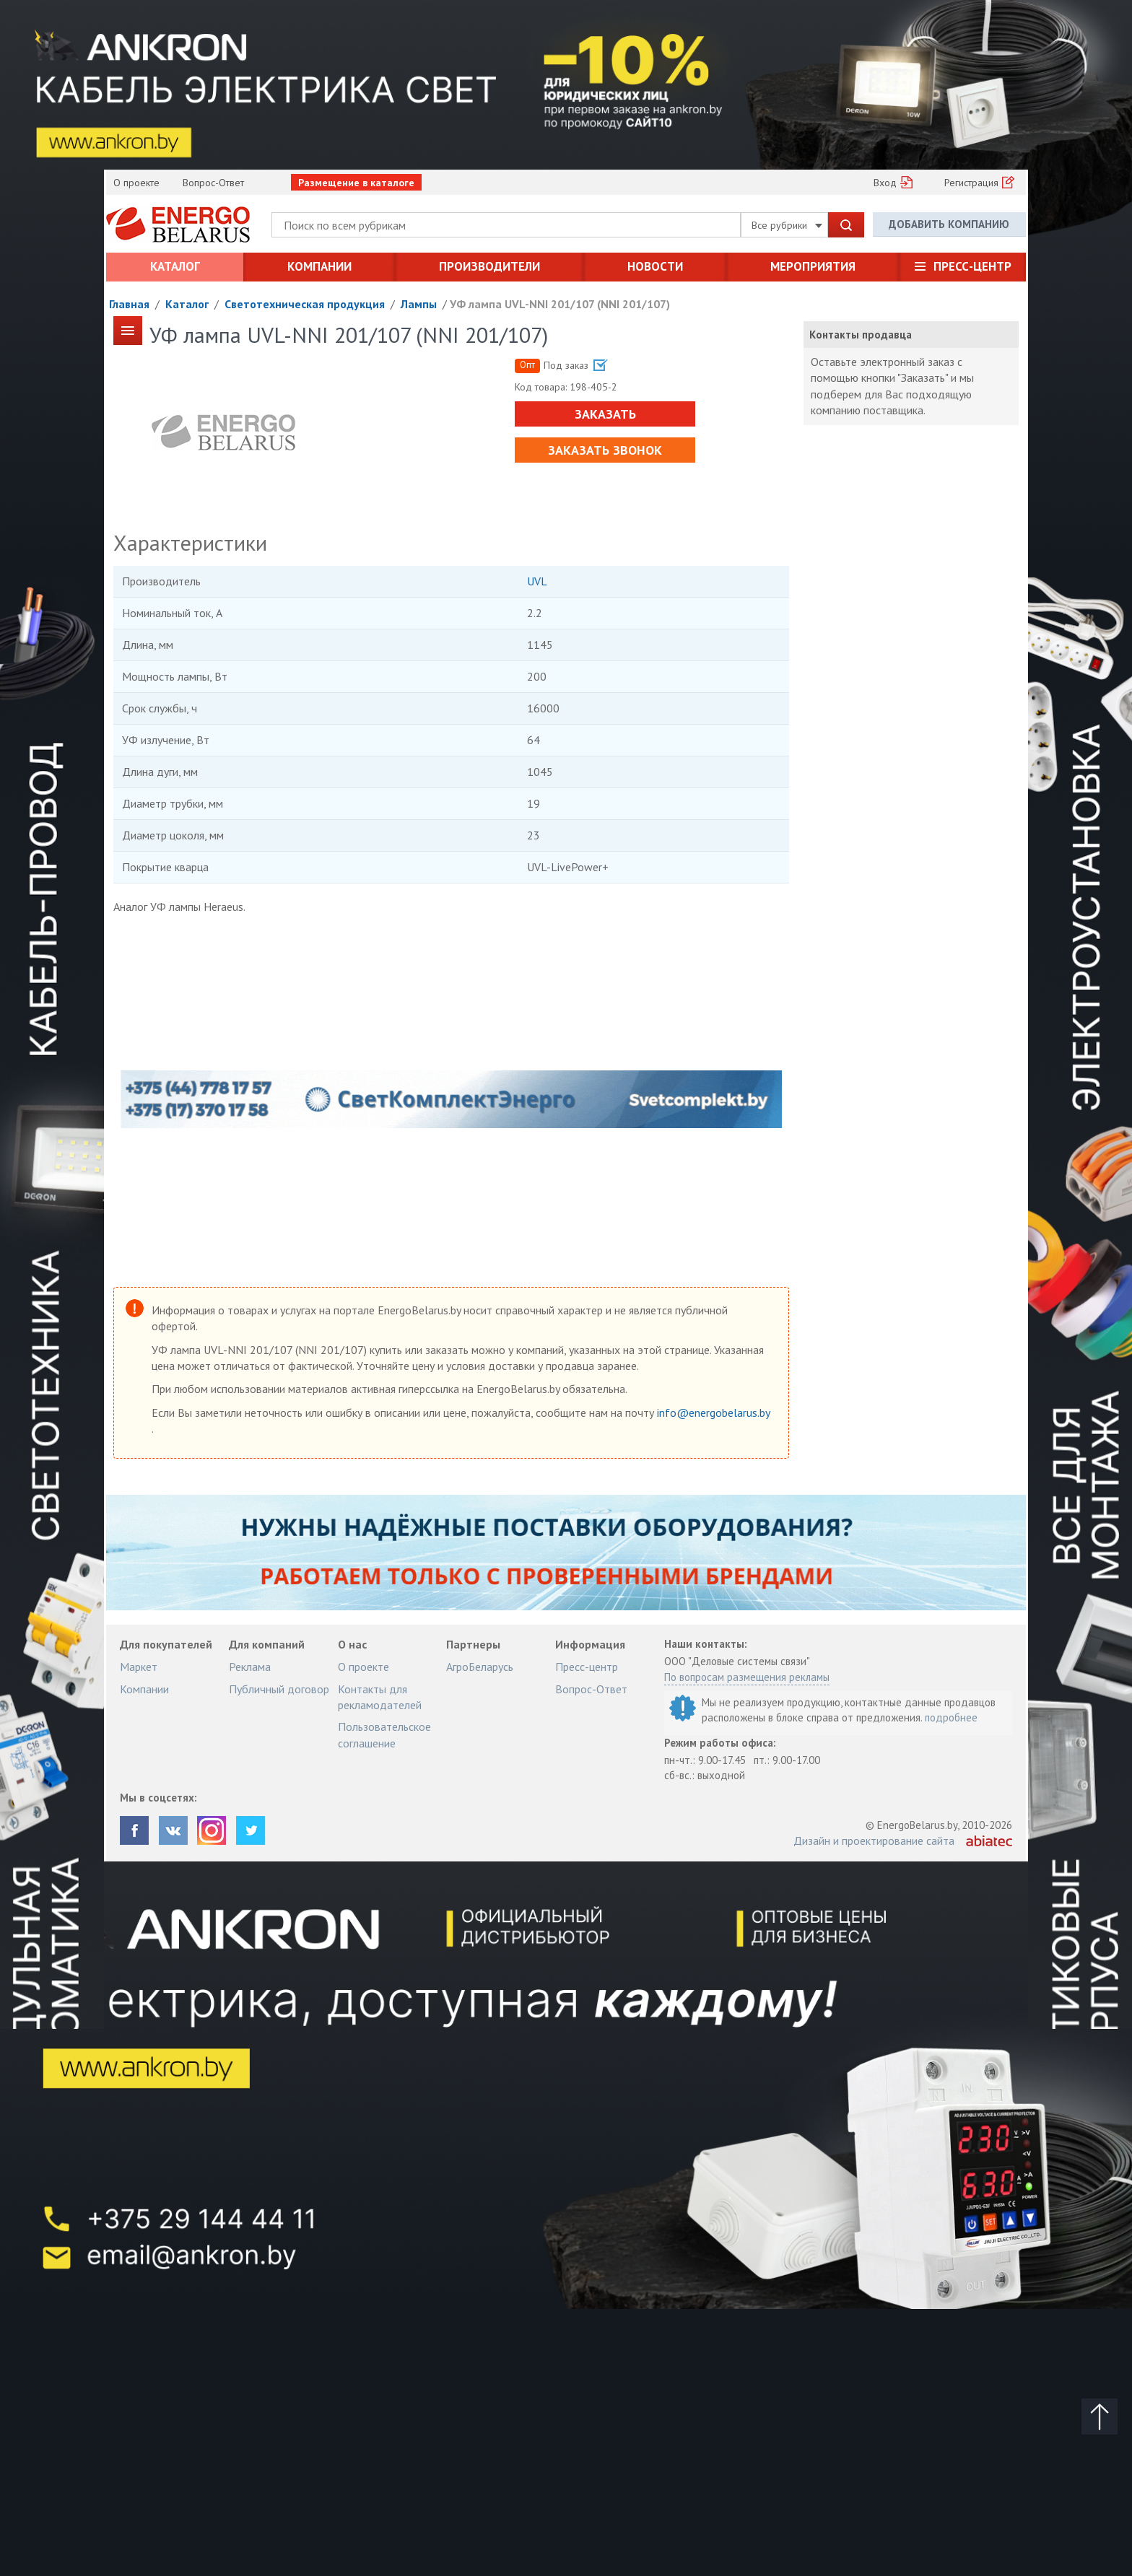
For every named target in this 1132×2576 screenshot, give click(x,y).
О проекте (136, 182)
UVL (537, 581)
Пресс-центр (972, 266)
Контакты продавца (860, 334)
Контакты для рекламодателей (380, 1697)
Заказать (604, 414)
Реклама (250, 1666)
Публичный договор (279, 1689)
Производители (489, 266)
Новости (655, 266)
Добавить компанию (949, 224)
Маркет (138, 1666)
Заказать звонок (605, 450)
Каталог (175, 266)
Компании (319, 266)
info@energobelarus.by (713, 1412)
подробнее (951, 1717)
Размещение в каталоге (356, 182)
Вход (885, 182)
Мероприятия (812, 266)
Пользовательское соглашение (384, 1734)
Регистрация (971, 182)
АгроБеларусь (479, 1666)
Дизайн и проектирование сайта (873, 1840)
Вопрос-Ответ (213, 182)
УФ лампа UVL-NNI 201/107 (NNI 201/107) (560, 304)
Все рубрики (787, 225)
